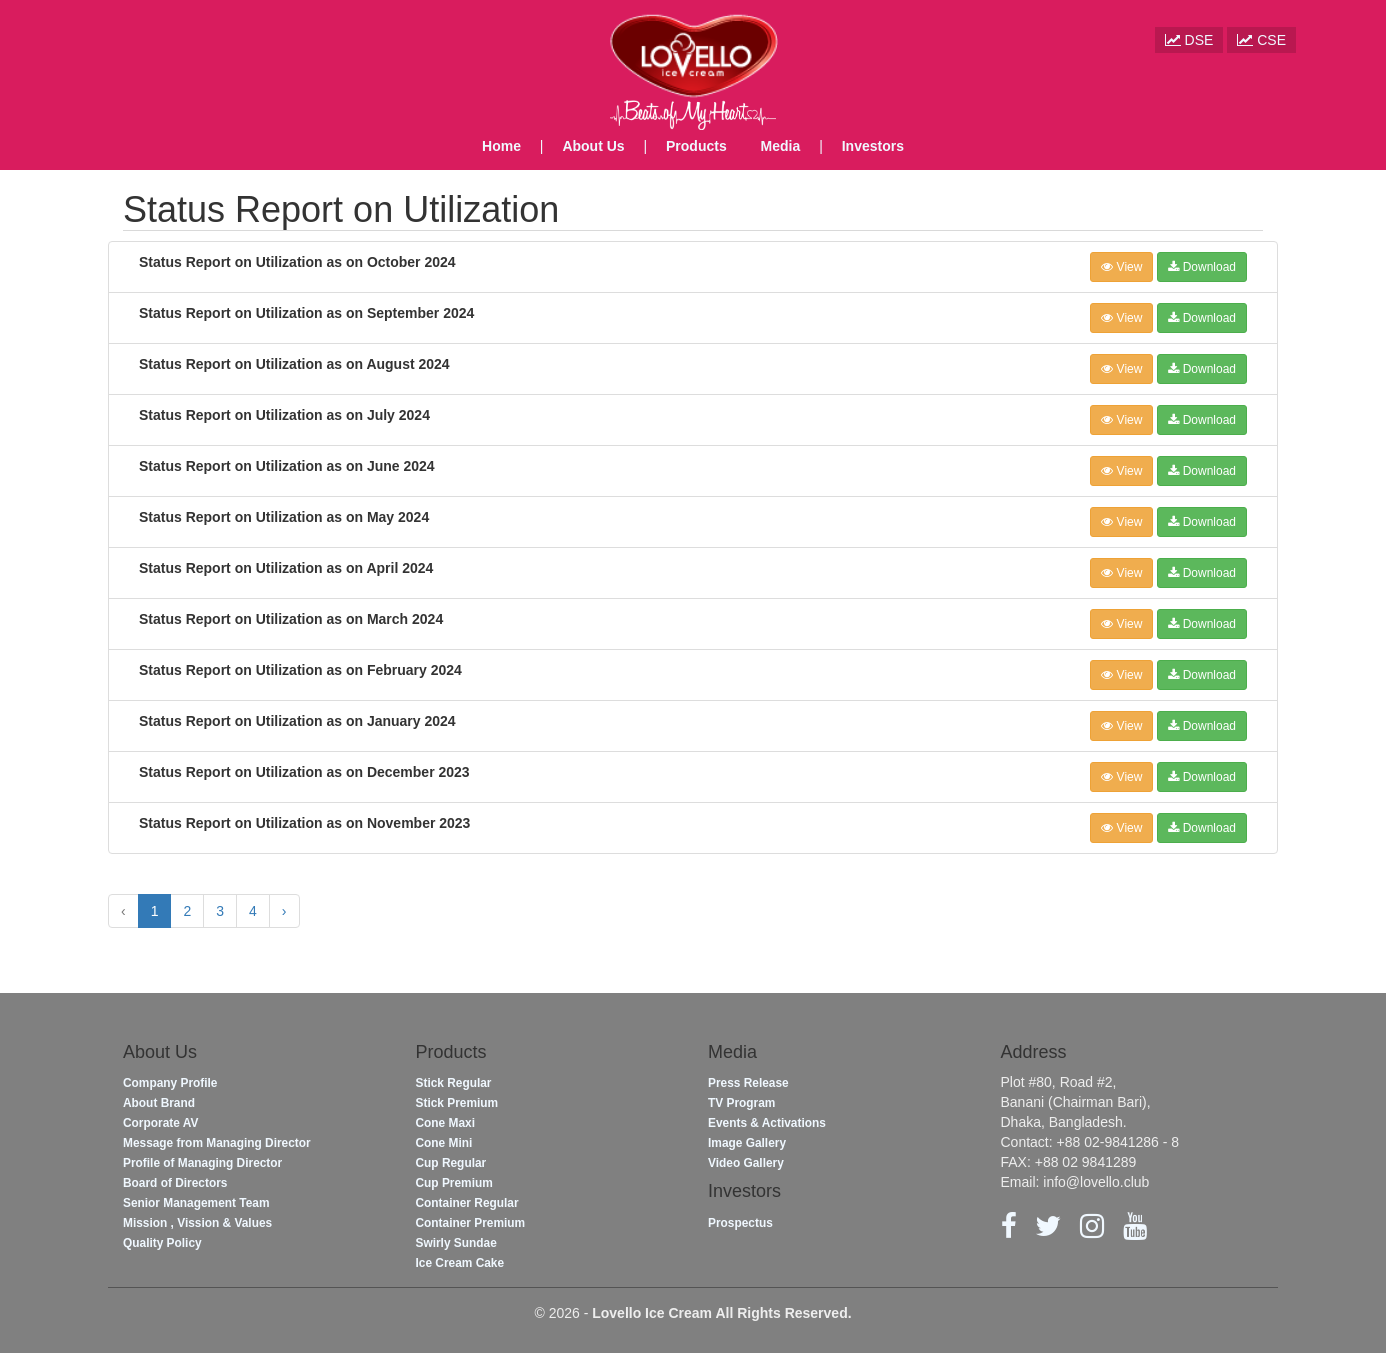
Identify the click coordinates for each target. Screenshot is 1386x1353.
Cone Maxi (445, 1123)
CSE (1261, 40)
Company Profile (170, 1083)
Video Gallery (746, 1163)
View (1121, 267)
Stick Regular (454, 1083)
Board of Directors (175, 1183)
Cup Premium (454, 1183)
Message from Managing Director (217, 1143)
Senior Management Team (196, 1203)
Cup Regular (451, 1163)
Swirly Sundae (456, 1243)
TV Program (741, 1103)
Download (1202, 267)
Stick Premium (457, 1103)
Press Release (748, 1083)
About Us (593, 146)
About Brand (159, 1103)
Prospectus (740, 1223)
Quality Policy (162, 1243)
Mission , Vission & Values (197, 1223)
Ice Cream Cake (460, 1263)
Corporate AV (160, 1123)
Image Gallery (747, 1143)
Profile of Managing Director (202, 1163)
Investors (873, 146)
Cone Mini (444, 1143)
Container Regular (467, 1203)
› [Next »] (284, 911)
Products (696, 146)
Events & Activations (767, 1123)
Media (781, 146)
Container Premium (471, 1223)
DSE (1189, 40)
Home (501, 146)
